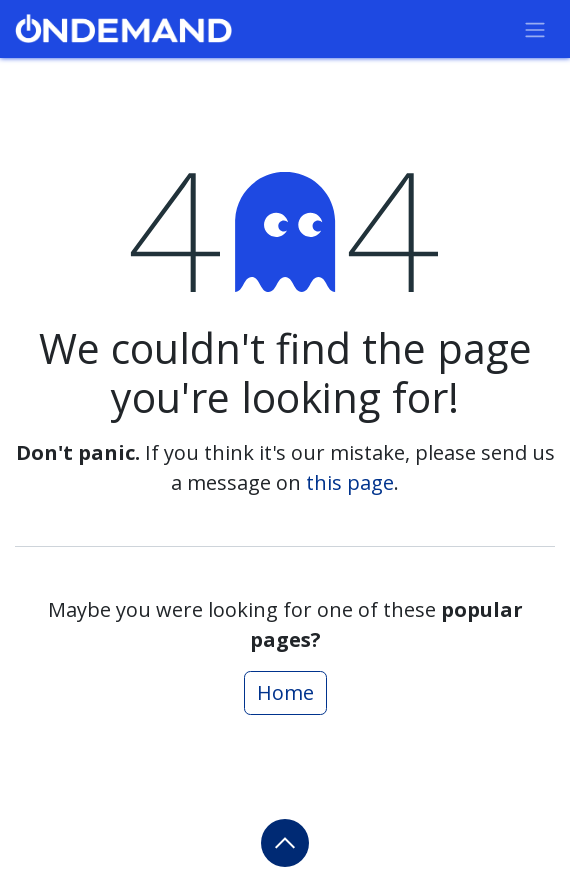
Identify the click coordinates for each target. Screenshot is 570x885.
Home (285, 692)
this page (350, 482)
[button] (285, 843)
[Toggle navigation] (535, 29)
